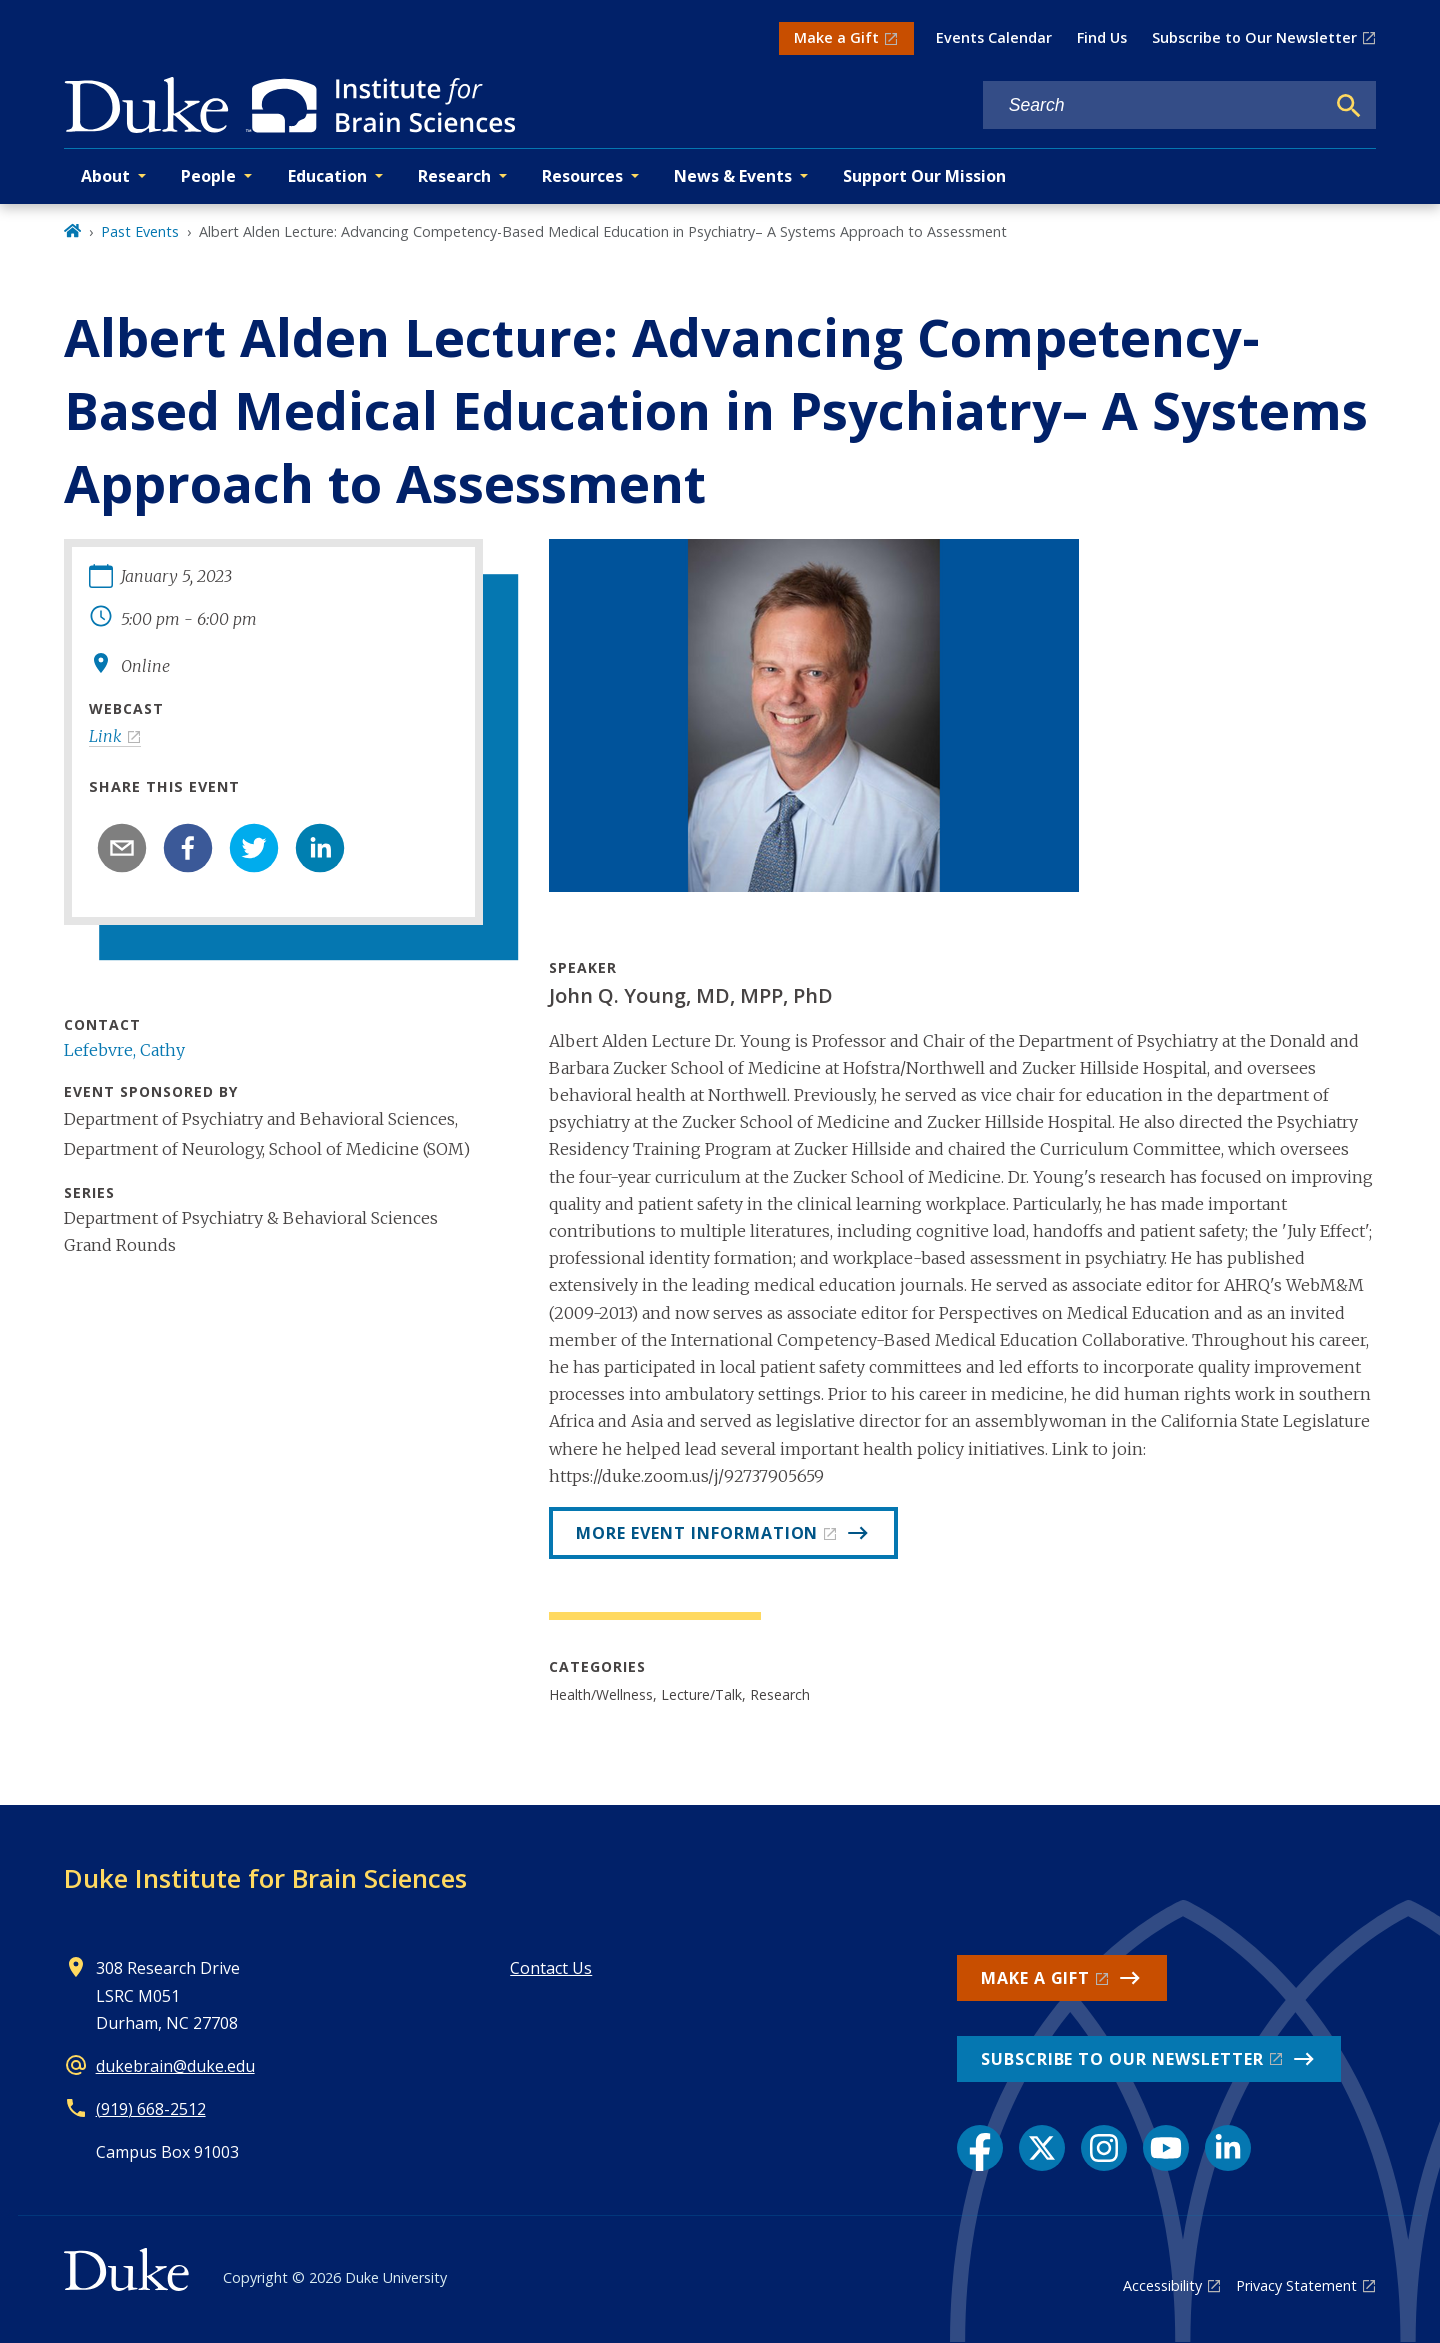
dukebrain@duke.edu (175, 2066)
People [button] (208, 176)
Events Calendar (994, 37)
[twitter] (254, 848)
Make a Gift (836, 37)
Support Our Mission (924, 176)
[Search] (1349, 106)
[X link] (1042, 2148)
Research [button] (454, 176)
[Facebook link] (980, 2148)
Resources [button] (582, 176)
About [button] (105, 176)
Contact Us (551, 1968)
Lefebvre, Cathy (124, 1050)
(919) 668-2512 (151, 2109)
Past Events (140, 231)
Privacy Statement (1296, 2285)
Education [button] (327, 176)
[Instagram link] (1104, 2148)
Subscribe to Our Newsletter (1254, 37)
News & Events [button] (733, 176)
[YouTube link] (1166, 2148)
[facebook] (188, 848)
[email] (122, 848)
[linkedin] (320, 848)
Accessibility (1162, 2285)
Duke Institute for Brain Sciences (265, 1878)
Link (105, 736)
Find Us (1102, 37)
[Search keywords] (1154, 105)
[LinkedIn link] (1228, 2148)
